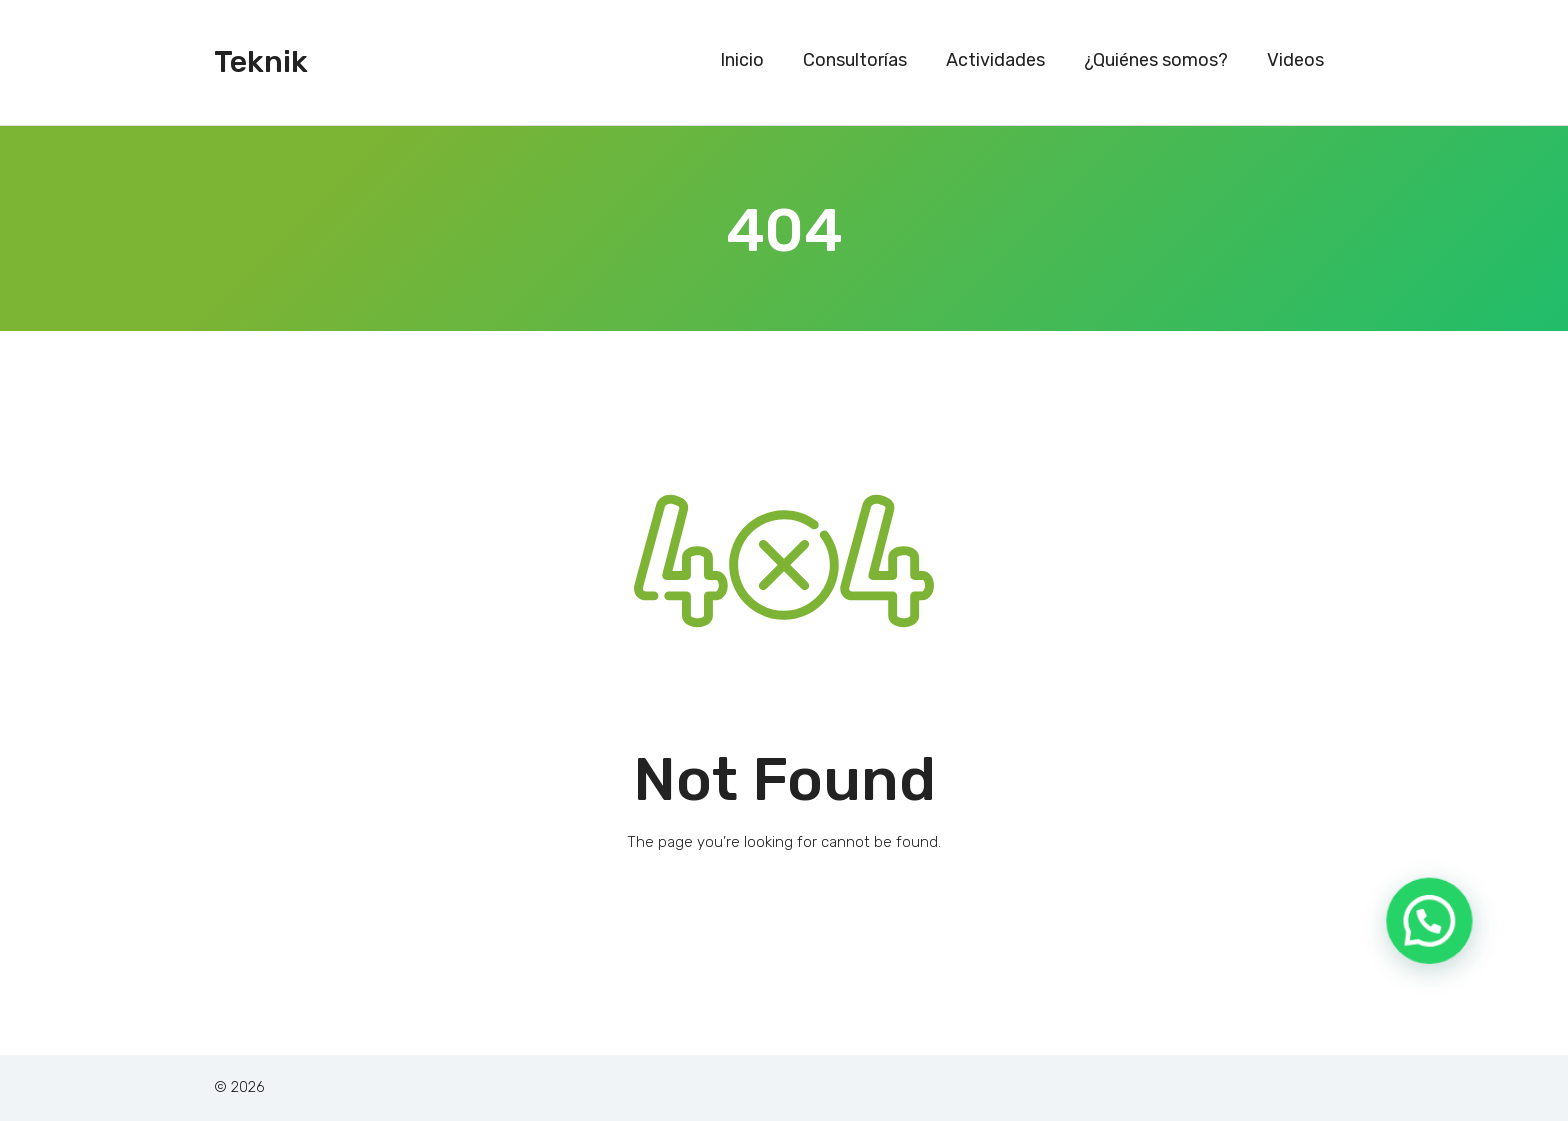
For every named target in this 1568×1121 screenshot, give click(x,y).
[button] (1437, 949)
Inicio (742, 60)
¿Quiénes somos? (1156, 60)
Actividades (995, 60)
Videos (1295, 60)
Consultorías (855, 60)
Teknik (261, 62)
